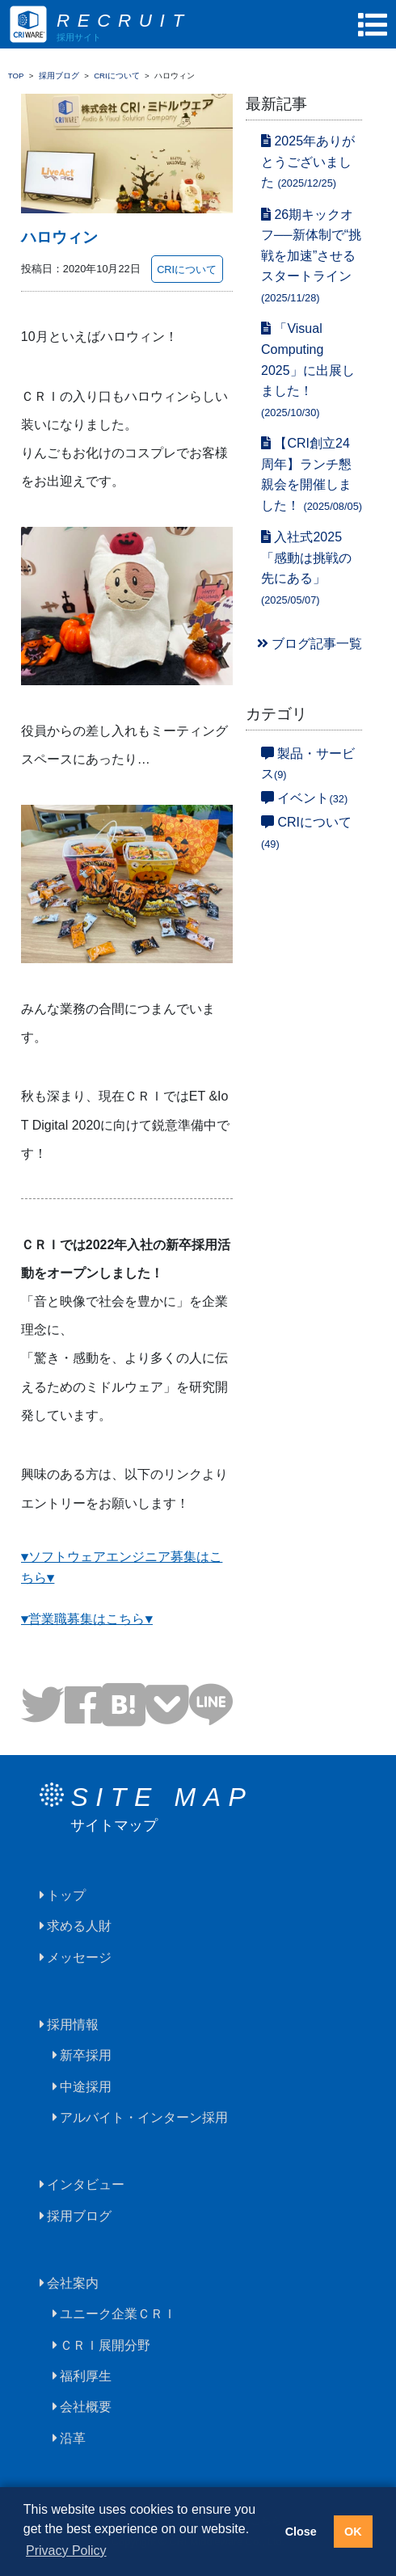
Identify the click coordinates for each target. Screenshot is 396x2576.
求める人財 (79, 1926)
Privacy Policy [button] (66, 2550)
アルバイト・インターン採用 (144, 2117)
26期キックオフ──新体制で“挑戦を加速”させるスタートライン (311, 256)
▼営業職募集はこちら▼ (87, 1620)
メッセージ (79, 1957)
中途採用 (86, 2087)
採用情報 (73, 2024)
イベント (304, 798)
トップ (66, 1895)
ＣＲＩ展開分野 (105, 2345)
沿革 (73, 2438)
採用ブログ (79, 2216)
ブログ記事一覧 (309, 643)
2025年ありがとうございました (308, 161)
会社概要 (86, 2407)
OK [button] (353, 2531)
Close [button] (301, 2531)
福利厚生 (86, 2376)
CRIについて (187, 269)
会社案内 (73, 2283)
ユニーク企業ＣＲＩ (118, 2314)
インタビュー (85, 2184)
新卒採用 (86, 2055)
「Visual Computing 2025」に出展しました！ (308, 370)
